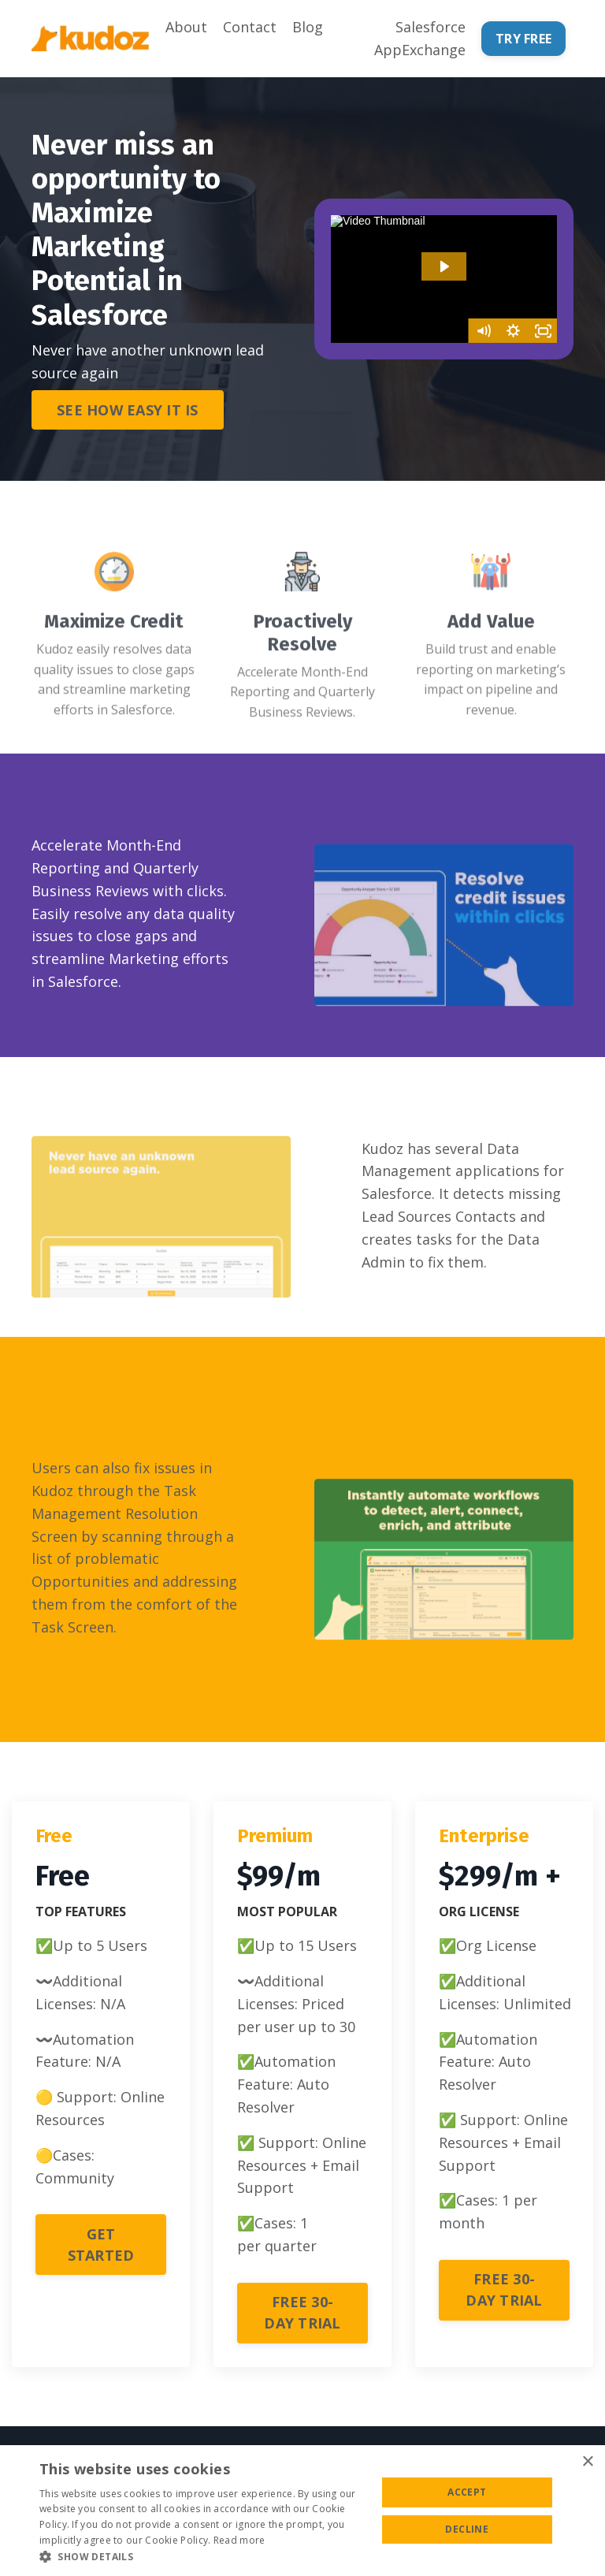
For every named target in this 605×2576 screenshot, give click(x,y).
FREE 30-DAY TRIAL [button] (302, 2312)
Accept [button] (466, 2492)
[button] (208, 2556)
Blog (307, 26)
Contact (250, 26)
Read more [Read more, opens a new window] (239, 2540)
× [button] (587, 2462)
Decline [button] (466, 2529)
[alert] (302, 2510)
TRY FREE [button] (523, 38)
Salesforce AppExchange (420, 38)
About (186, 26)
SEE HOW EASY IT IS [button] (128, 409)
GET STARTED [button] (101, 2244)
